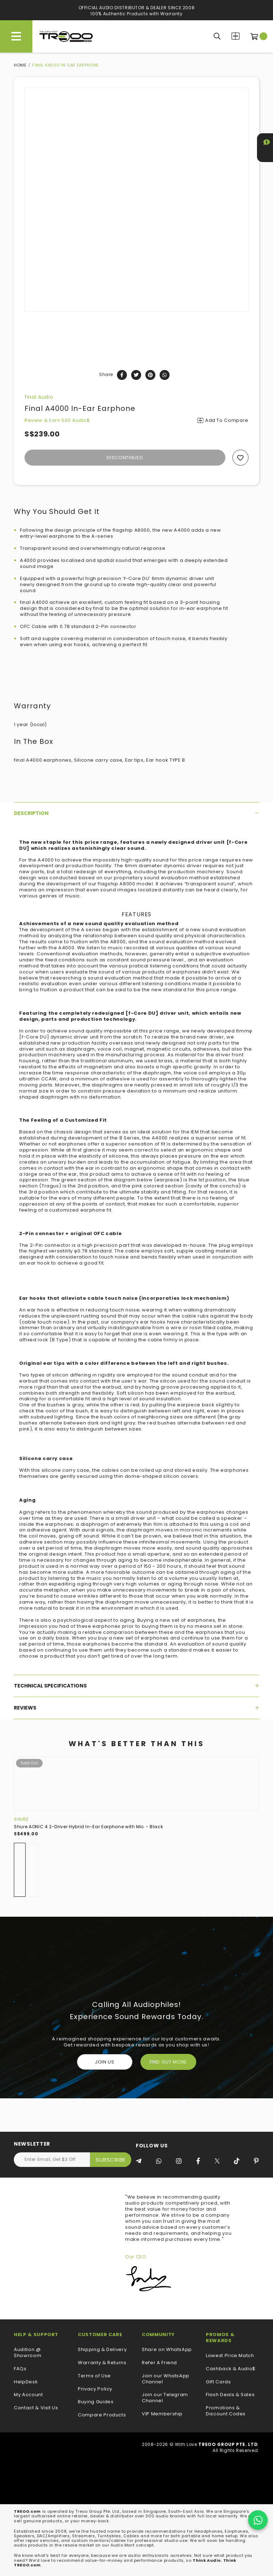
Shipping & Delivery (102, 2350)
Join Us (104, 2062)
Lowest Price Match (230, 2356)
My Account (28, 2395)
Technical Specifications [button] (136, 1685)
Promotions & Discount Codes (226, 2411)
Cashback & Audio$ (231, 2369)
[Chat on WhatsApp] (258, 2520)
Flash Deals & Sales (230, 2395)
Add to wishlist (240, 458)
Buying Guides (95, 2402)
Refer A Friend (159, 2363)
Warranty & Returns (102, 2363)
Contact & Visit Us (36, 2408)
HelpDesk (26, 2382)
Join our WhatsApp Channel (165, 2379)
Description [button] (136, 813)
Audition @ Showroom (27, 2353)
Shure (21, 1819)
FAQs (20, 2369)
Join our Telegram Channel (165, 2398)
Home (20, 65)
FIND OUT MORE (168, 2062)
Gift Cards (218, 2382)
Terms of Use (94, 2376)
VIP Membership (162, 2414)
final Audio (39, 397)
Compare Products (235, 36)
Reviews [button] (136, 1707)
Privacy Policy (95, 2389)
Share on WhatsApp (167, 2350)
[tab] (136, 813)
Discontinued (125, 457)
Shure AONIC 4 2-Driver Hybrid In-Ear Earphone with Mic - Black (88, 1827)
